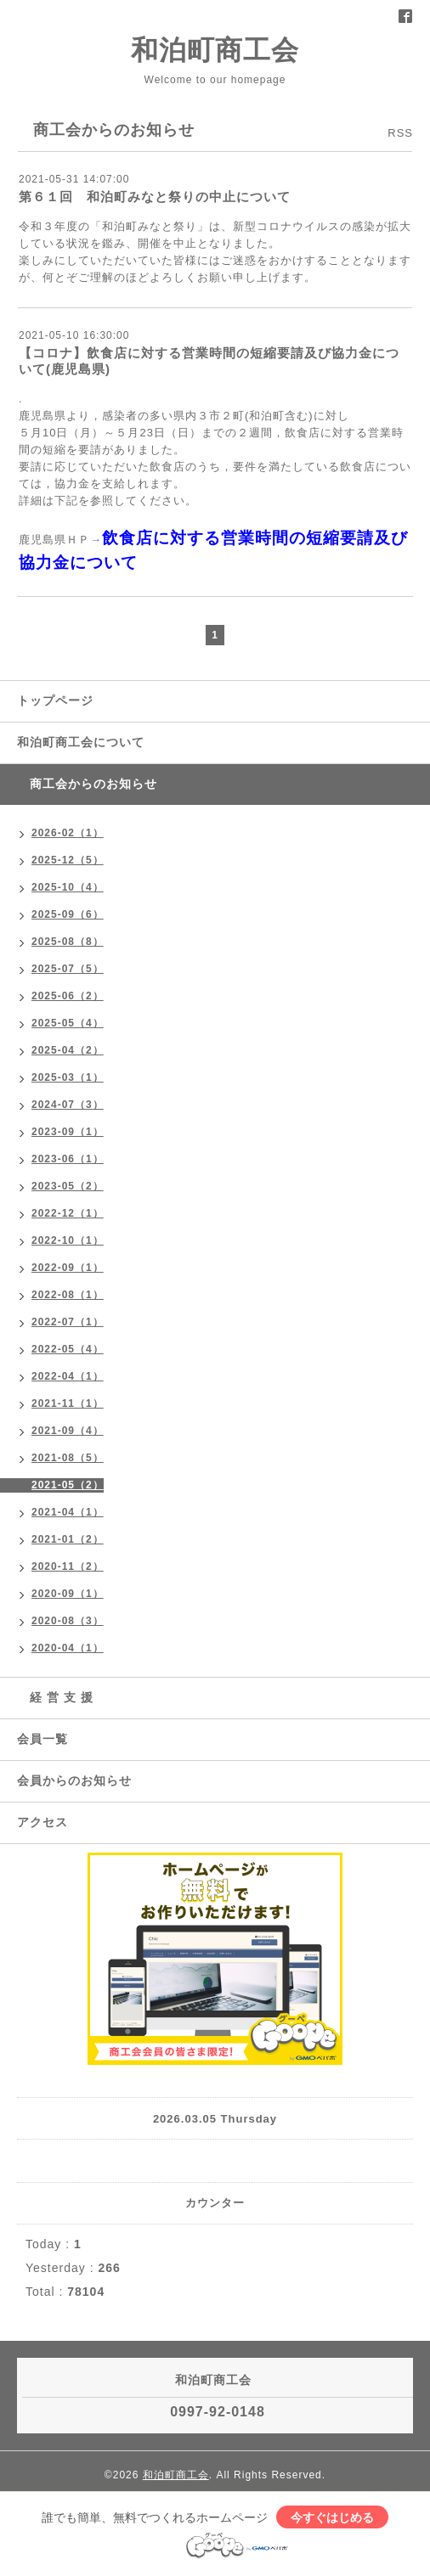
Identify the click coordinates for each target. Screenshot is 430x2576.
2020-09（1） (67, 1594)
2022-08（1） (67, 1295)
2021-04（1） (67, 1512)
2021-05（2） (67, 1485)
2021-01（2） (67, 1539)
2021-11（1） (67, 1403)
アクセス (42, 1822)
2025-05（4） (67, 1023)
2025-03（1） (67, 1077)
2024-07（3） (67, 1105)
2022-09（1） (67, 1268)
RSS (400, 133)
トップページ (55, 700)
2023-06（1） (67, 1159)
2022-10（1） (67, 1240)
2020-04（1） (67, 1648)
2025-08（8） (67, 942)
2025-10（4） (67, 887)
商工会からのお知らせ (87, 783)
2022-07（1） (67, 1322)
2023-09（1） (67, 1132)
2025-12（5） (67, 860)
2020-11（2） (67, 1566)
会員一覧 (42, 1739)
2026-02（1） (67, 833)
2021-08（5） (67, 1458)
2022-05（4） (67, 1349)
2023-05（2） (67, 1186)
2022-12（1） (67, 1213)
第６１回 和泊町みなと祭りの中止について (155, 196)
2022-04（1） (67, 1376)
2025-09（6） (67, 914)
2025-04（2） (67, 1050)
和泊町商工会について (80, 742)
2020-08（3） (67, 1621)
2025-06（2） (67, 996)
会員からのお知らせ (74, 1780)
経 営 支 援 (55, 1697)
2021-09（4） (67, 1431)
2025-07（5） (67, 969)
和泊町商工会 (215, 50)
